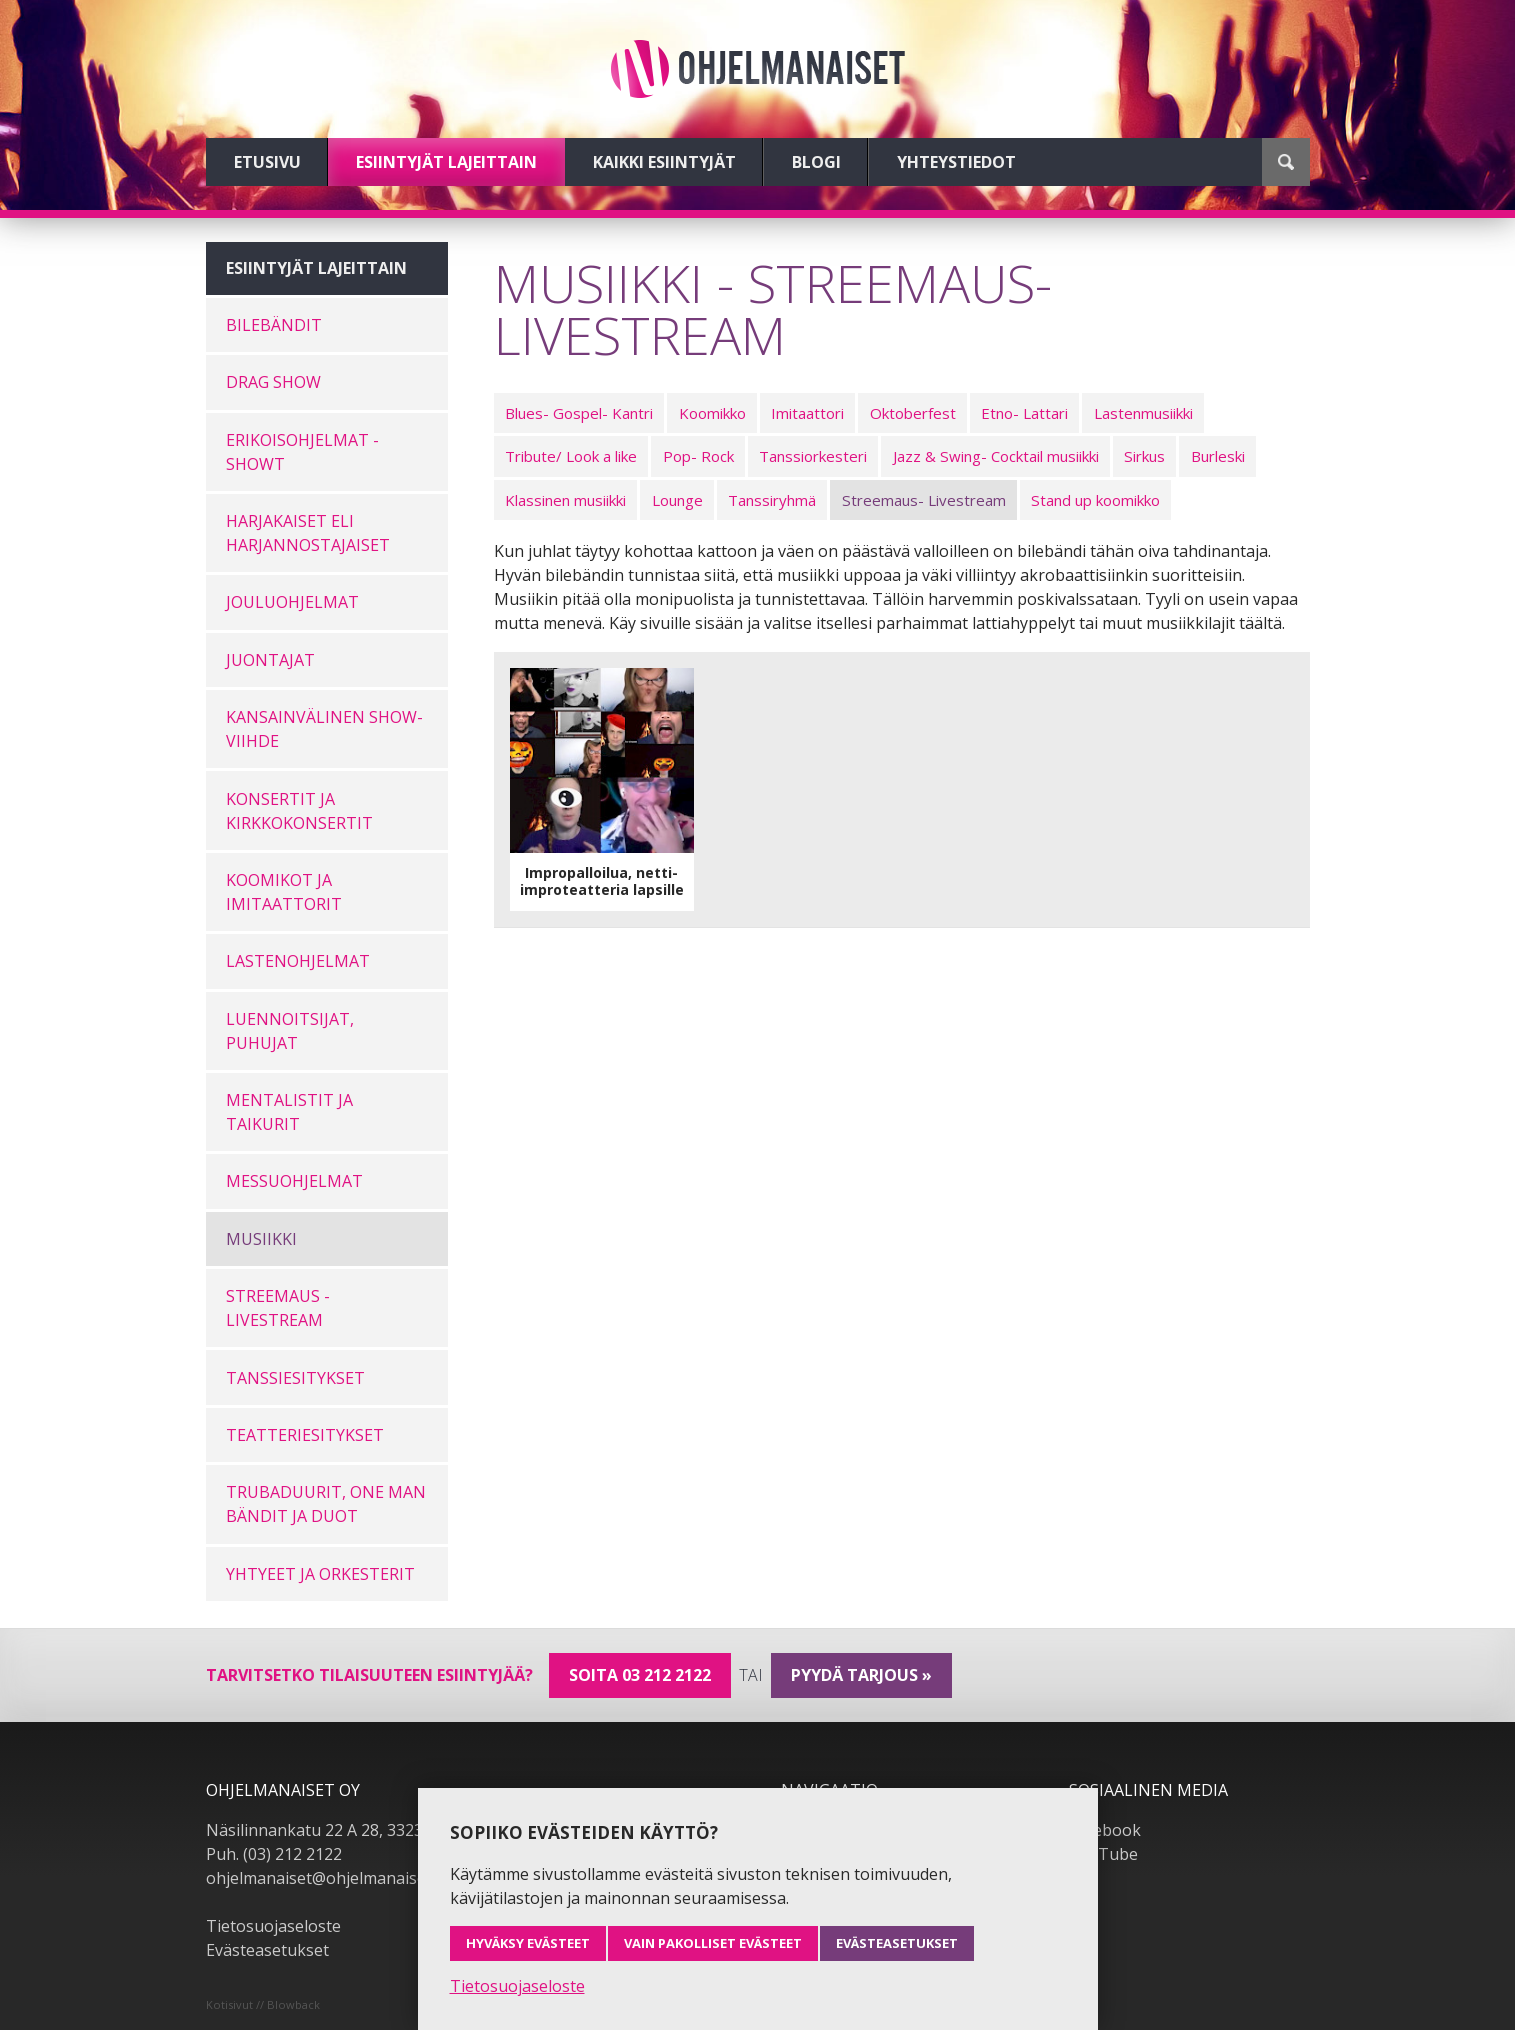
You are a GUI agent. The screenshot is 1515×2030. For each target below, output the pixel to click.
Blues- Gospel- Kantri (579, 413)
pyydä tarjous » (861, 1675)
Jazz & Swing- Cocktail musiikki (996, 456)
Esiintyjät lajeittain (446, 162)
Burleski (1218, 456)
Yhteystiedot (956, 162)
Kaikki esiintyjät (664, 162)
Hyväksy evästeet (528, 1943)
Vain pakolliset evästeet (713, 1943)
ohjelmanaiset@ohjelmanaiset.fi (325, 1878)
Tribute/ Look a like (571, 456)
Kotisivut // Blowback (263, 2004)
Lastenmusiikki (1143, 413)
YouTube (1103, 1854)
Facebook (1105, 1830)
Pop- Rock (698, 456)
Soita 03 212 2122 (640, 1675)
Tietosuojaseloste (273, 1926)
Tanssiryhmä (772, 500)
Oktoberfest (913, 413)
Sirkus (1144, 456)
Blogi (816, 162)
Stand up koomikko (1095, 500)
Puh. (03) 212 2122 (274, 1854)
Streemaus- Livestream (924, 500)
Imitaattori (807, 413)
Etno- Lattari (1024, 413)
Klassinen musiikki (565, 500)
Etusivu (267, 162)
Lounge (677, 500)
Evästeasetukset (267, 1950)
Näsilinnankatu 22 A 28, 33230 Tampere (355, 1830)
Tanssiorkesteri (813, 456)
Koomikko (712, 413)
